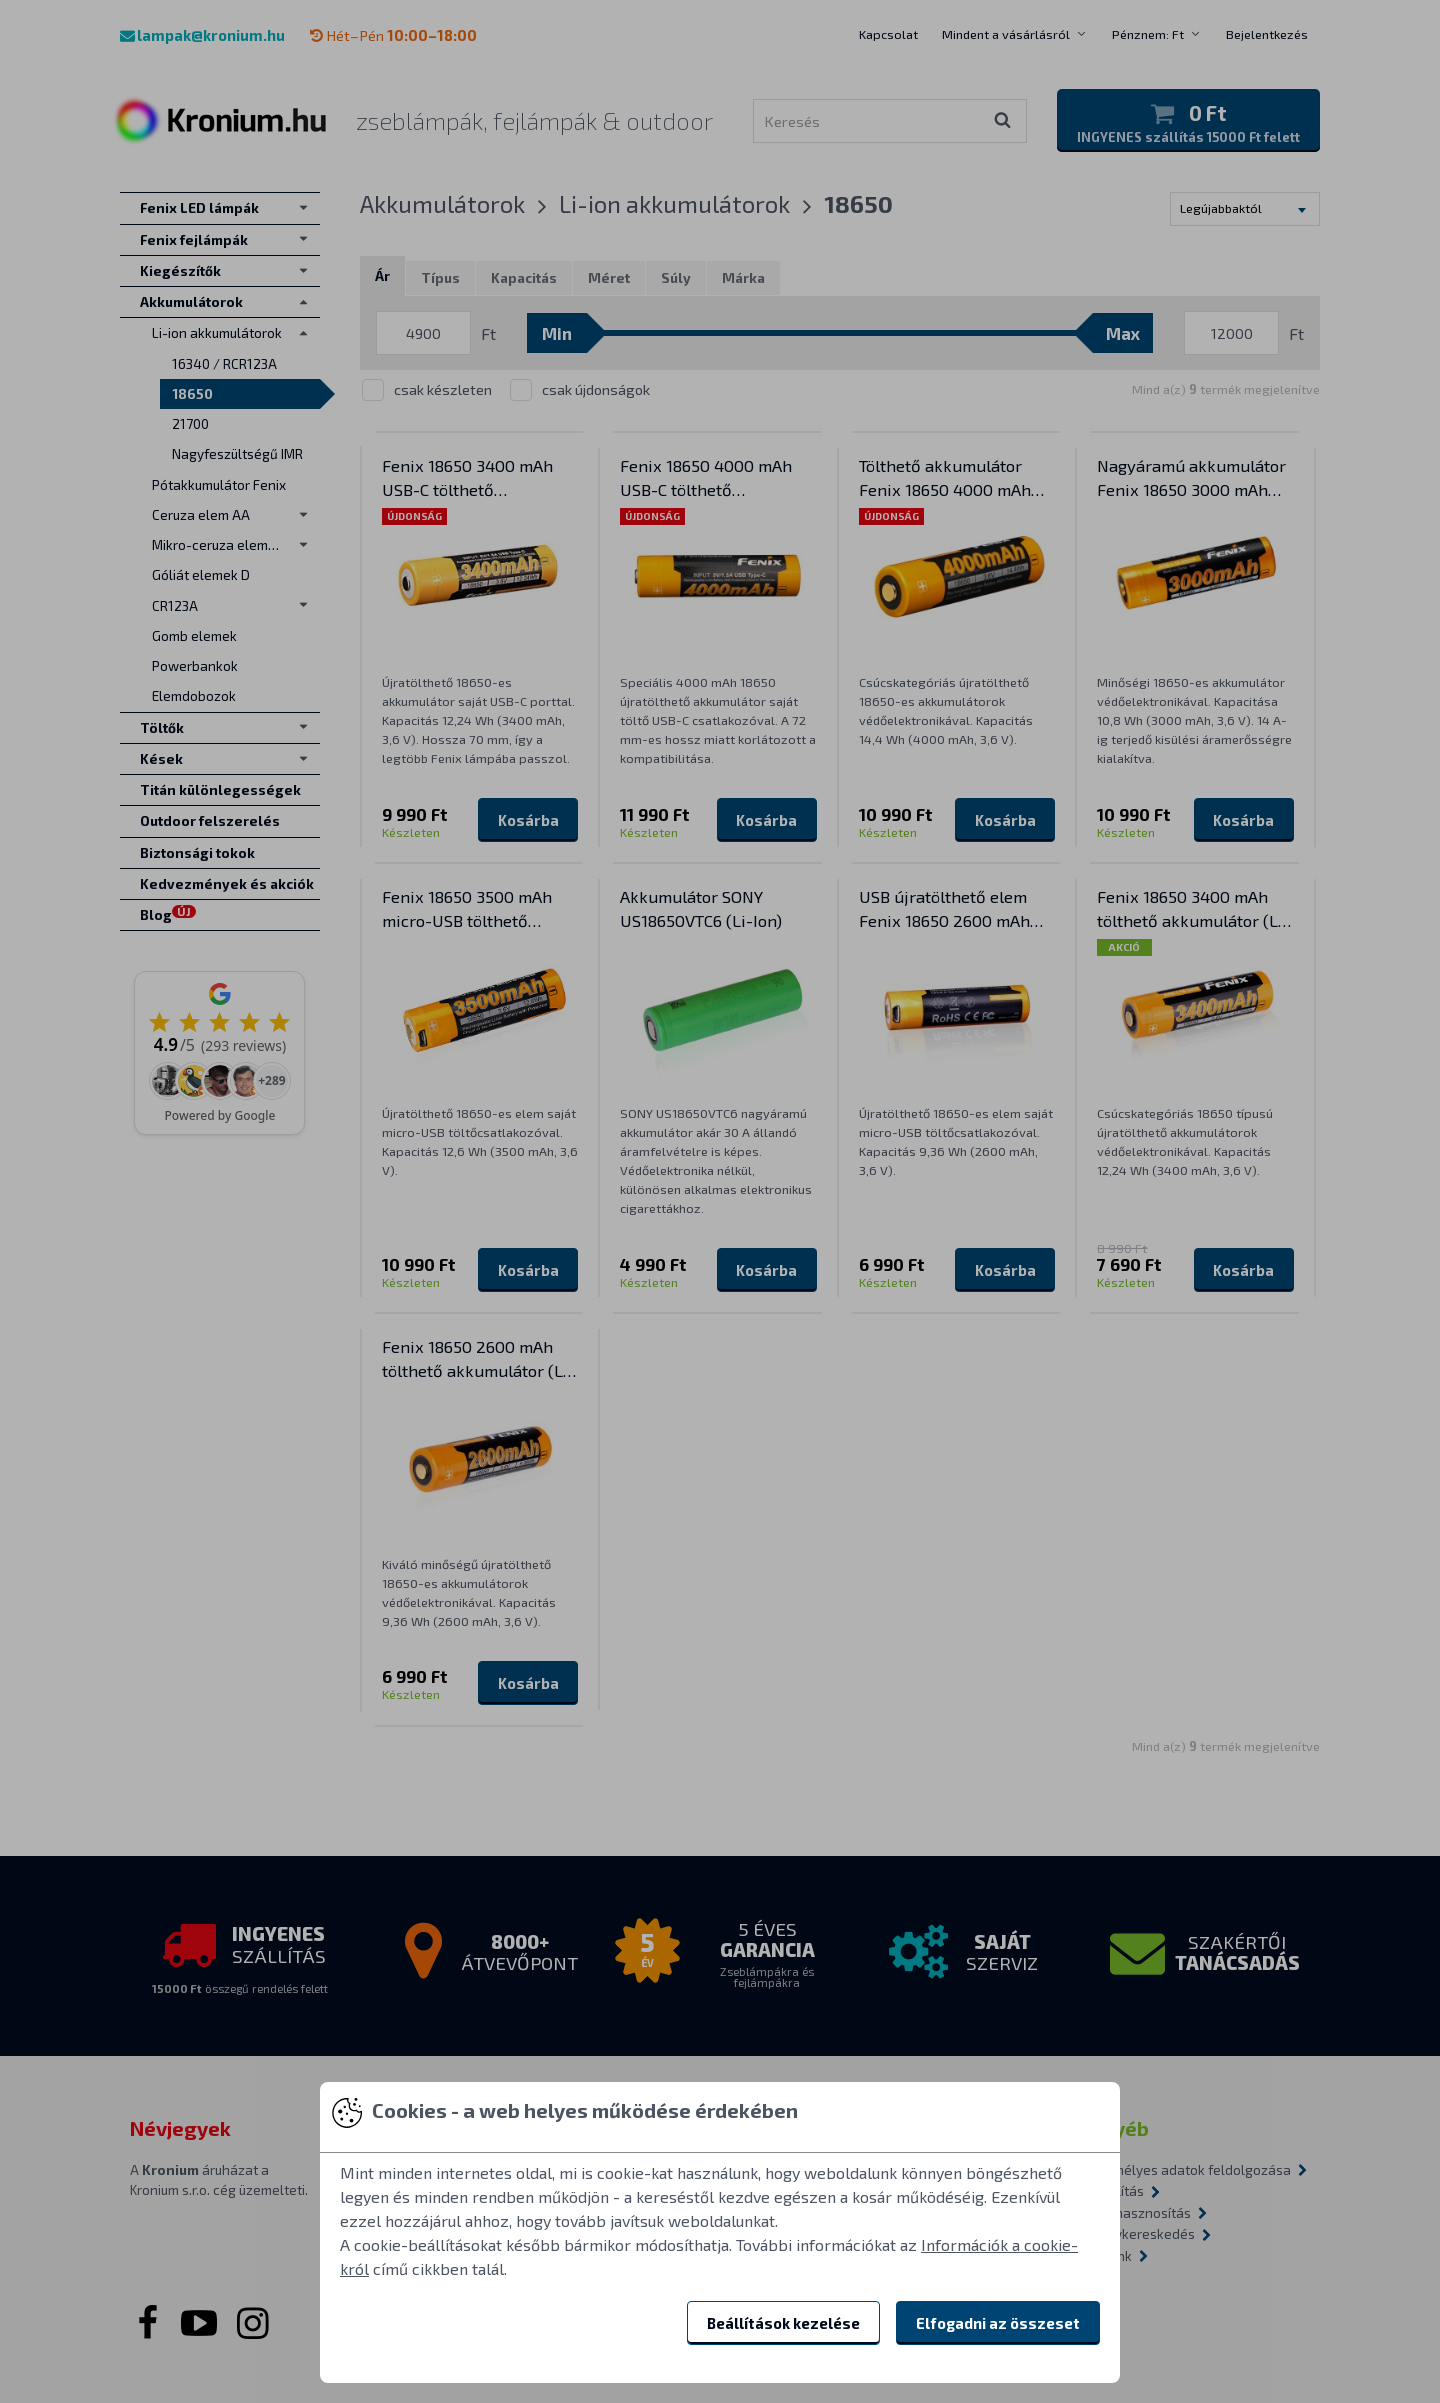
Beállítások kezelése (783, 2323)
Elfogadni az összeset (998, 2323)
